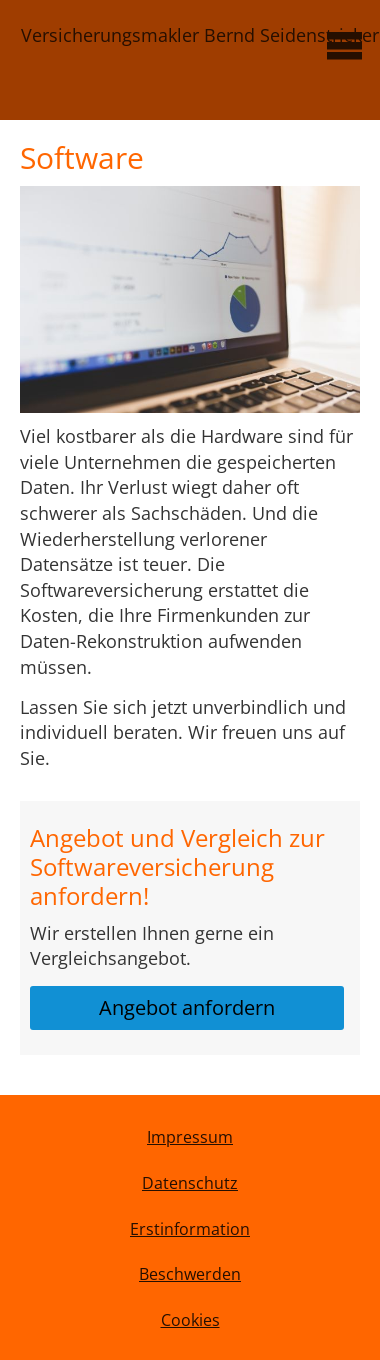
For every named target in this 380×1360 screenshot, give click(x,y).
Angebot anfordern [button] (187, 1007)
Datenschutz (190, 1183)
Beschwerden (190, 1274)
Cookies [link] (190, 1320)
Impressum (190, 1137)
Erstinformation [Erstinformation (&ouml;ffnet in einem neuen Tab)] (190, 1229)
